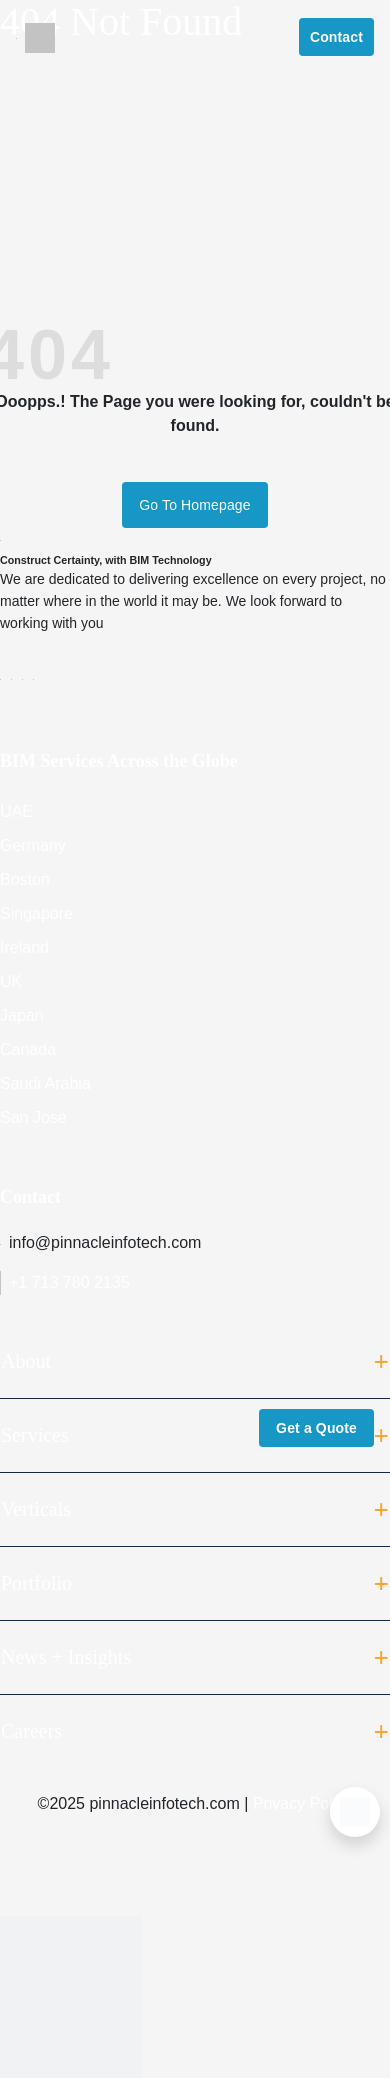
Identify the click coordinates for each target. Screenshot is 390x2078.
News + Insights (195, 1658)
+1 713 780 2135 (65, 1283)
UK (11, 981)
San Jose (33, 1117)
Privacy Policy (303, 1803)
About (195, 1362)
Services (195, 1436)
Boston (25, 879)
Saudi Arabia (45, 1083)
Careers (195, 1732)
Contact (336, 37)
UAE (16, 811)
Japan (22, 1015)
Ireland (24, 947)
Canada (28, 1049)
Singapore (36, 913)
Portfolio (195, 1584)
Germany (33, 845)
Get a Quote (316, 1428)
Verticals (195, 1510)
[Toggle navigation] (16, 37)
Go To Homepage (194, 505)
